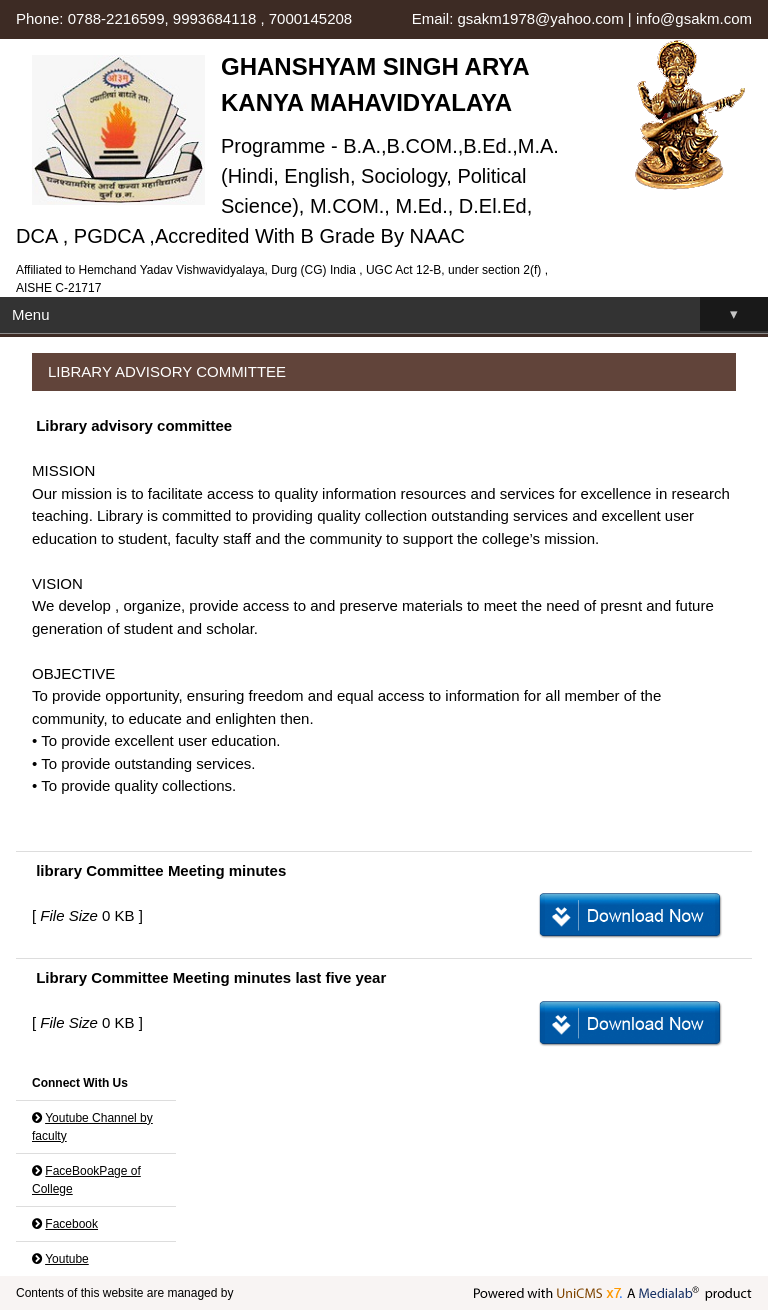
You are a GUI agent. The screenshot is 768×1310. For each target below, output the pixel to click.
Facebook (71, 1224)
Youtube (67, 1259)
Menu (390, 314)
